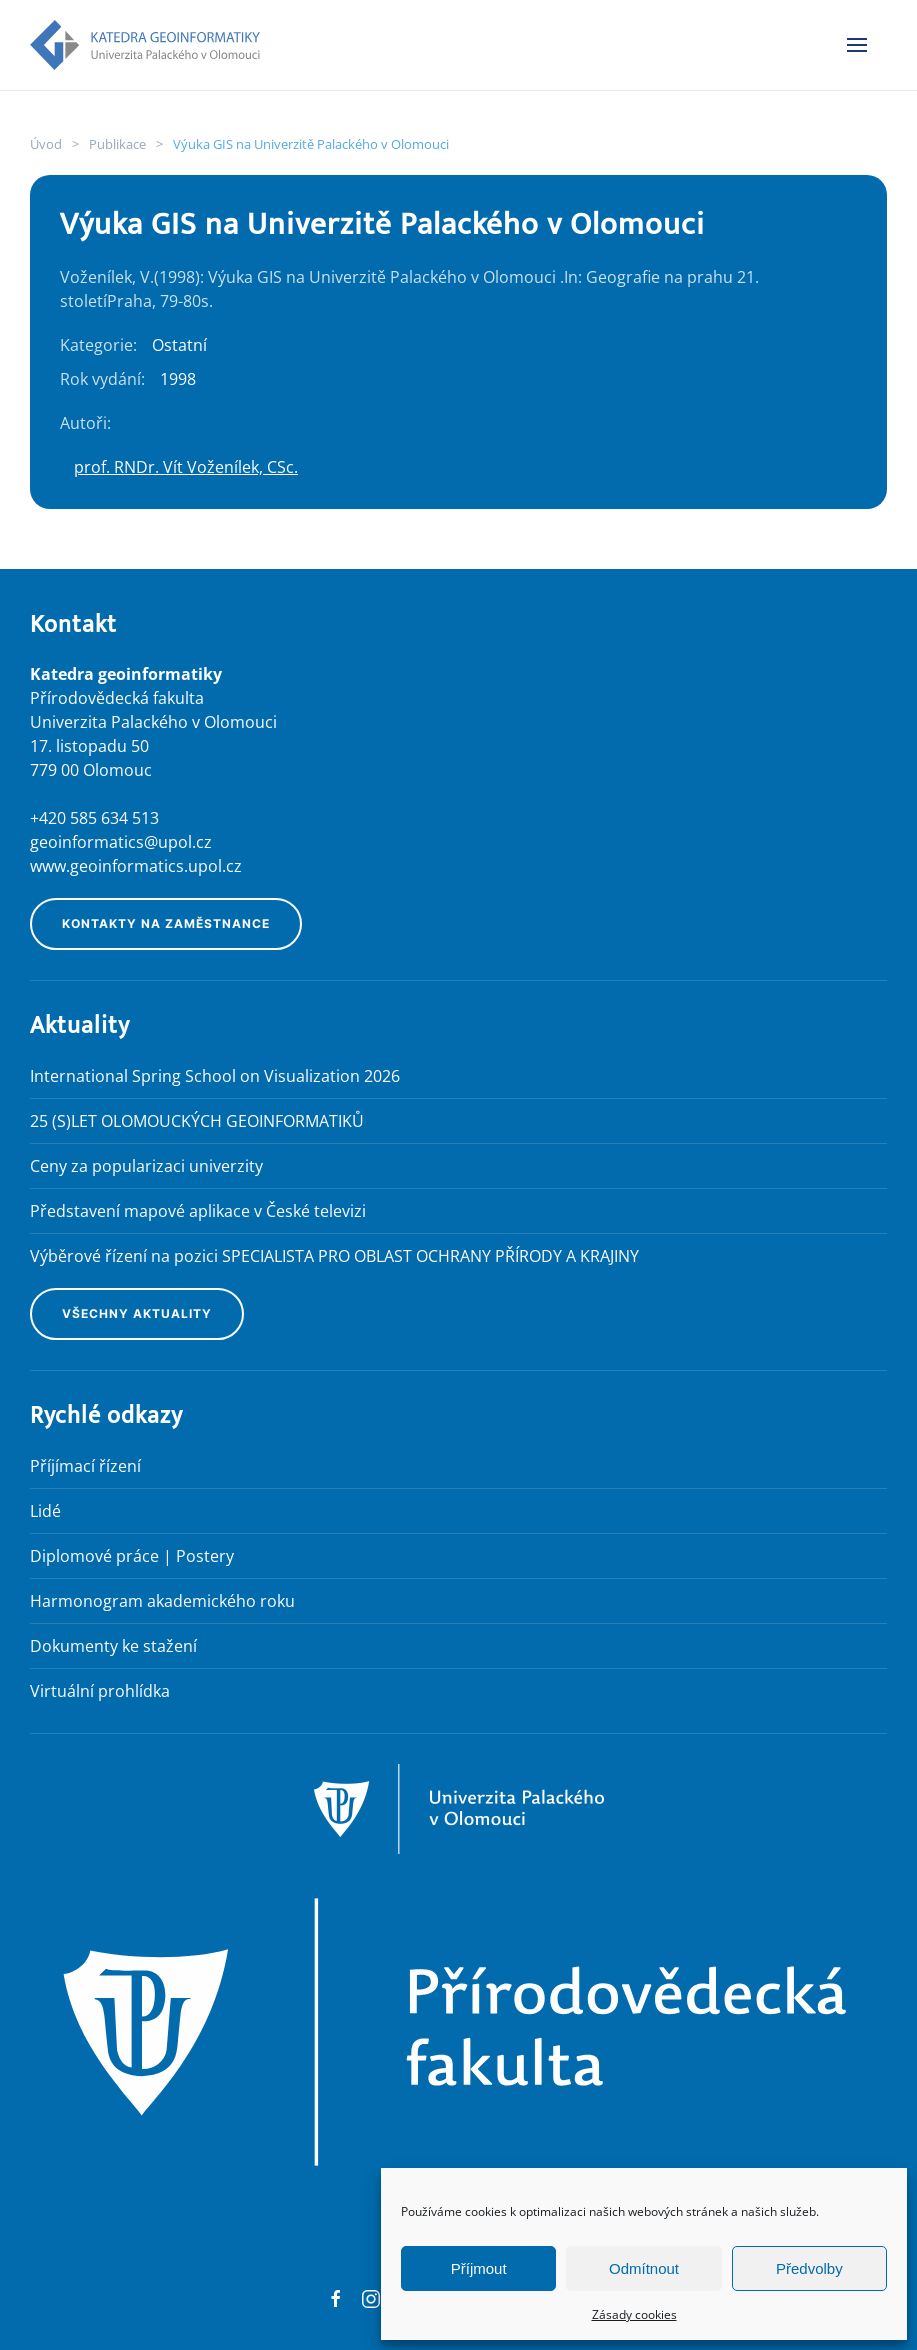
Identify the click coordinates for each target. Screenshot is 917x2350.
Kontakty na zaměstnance (166, 923)
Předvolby (809, 2268)
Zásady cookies (634, 2314)
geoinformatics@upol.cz (121, 842)
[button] (857, 45)
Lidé (45, 1511)
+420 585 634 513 (94, 818)
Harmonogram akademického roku (162, 1601)
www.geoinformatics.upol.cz (136, 866)
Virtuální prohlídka (100, 1691)
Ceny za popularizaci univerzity (146, 1166)
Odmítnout (644, 2268)
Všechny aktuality (137, 1313)
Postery (205, 1556)
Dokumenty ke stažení (113, 1646)
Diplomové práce (94, 1556)
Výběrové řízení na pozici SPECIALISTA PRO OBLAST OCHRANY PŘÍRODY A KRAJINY (334, 1256)
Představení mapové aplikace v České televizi (198, 1211)
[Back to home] (145, 45)
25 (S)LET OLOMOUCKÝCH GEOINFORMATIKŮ (197, 1121)
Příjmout (479, 2268)
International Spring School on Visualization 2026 (215, 1076)
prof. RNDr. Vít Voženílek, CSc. (186, 467)
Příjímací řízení (85, 1466)
